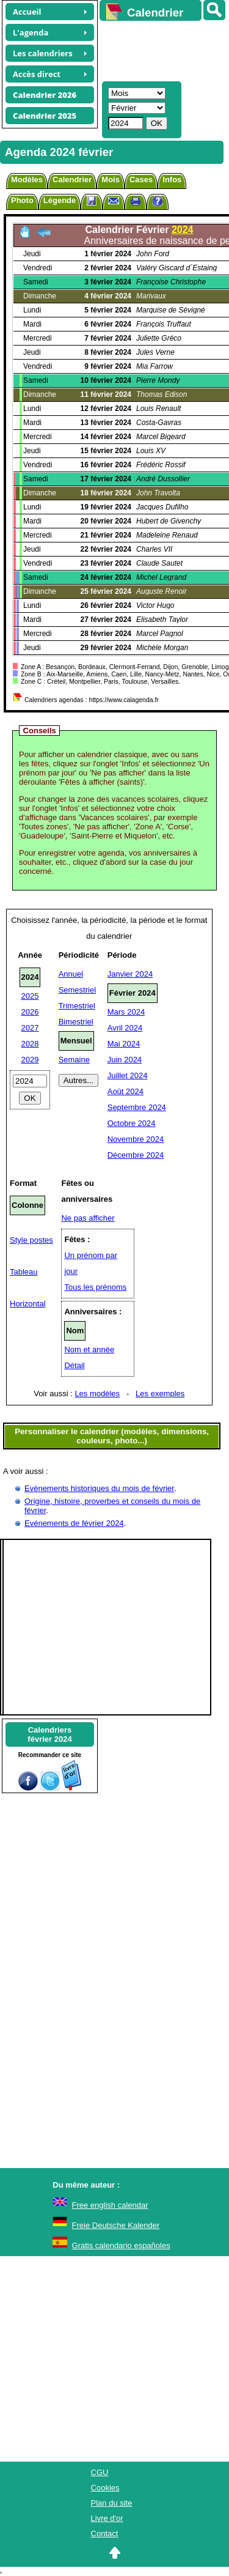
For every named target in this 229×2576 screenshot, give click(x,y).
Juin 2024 (124, 1059)
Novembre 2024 (135, 1139)
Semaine (74, 1059)
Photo (22, 200)
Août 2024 (125, 1091)
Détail (74, 1365)
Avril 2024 (125, 1027)
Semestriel (77, 989)
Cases (141, 179)
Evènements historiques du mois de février (99, 1488)
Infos (171, 179)
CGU (100, 2472)
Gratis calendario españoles (121, 2245)
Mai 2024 (123, 1043)
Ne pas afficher (87, 1218)
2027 (30, 1027)
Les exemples (160, 1393)
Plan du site (112, 2503)
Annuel (71, 974)
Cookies (105, 2487)
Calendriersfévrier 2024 (49, 1734)
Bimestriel (76, 1021)
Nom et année (89, 1349)
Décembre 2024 (135, 1155)
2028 (30, 1043)
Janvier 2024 (130, 974)
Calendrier (72, 179)
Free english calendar (110, 2205)
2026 (30, 1011)
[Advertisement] (158, 49)
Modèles (27, 179)
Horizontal (28, 1303)
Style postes (31, 1240)
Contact (104, 2533)
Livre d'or (107, 2518)
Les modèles (97, 1393)
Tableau (24, 1271)
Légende (59, 200)
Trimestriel (77, 1005)
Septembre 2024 (136, 1107)
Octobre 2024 (131, 1123)
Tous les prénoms (95, 1287)
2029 (30, 1059)
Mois (110, 179)
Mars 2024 (126, 1011)
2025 (30, 996)
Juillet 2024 (127, 1075)
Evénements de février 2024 (74, 1523)
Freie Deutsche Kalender (116, 2225)
